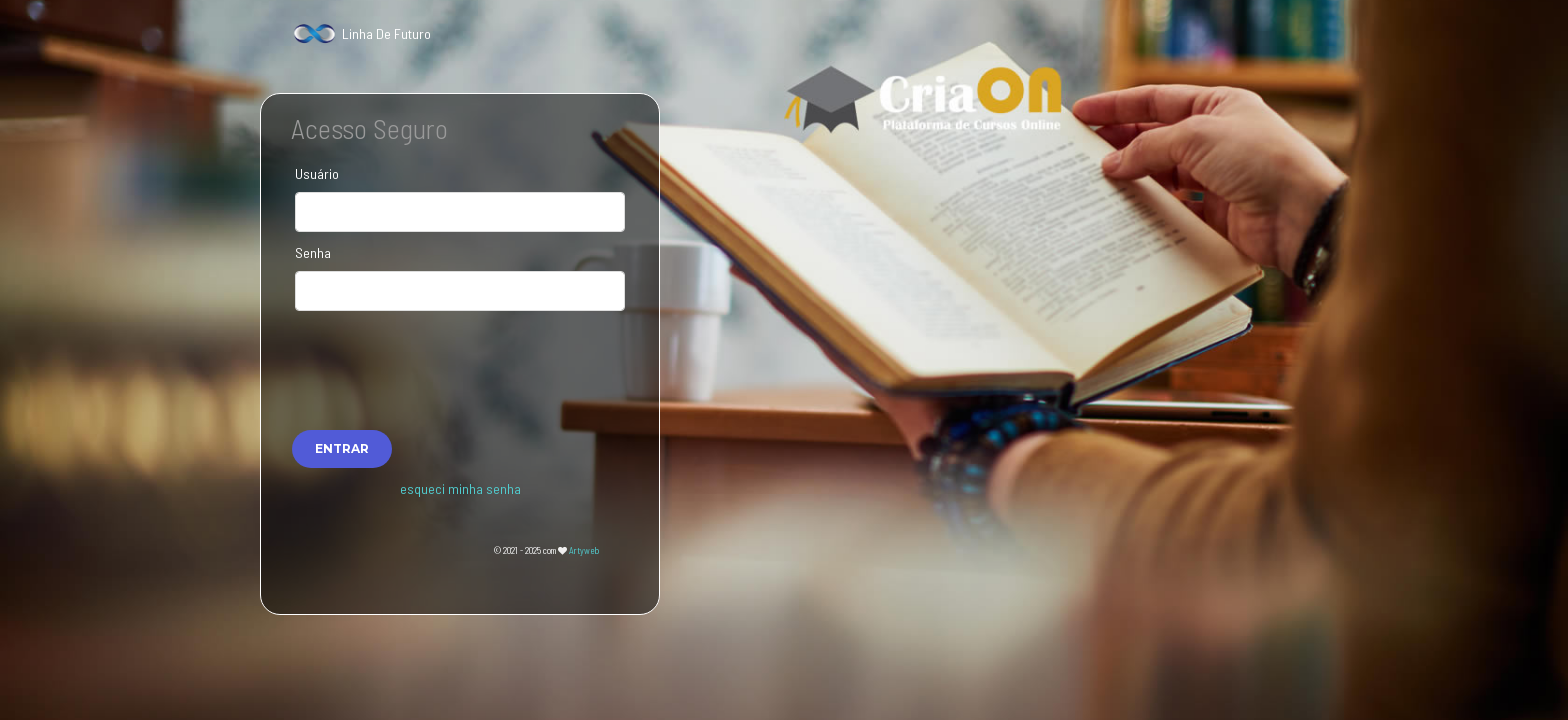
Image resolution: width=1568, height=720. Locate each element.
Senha (313, 252)
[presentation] (460, 360)
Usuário (317, 173)
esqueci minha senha (460, 488)
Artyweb (584, 550)
